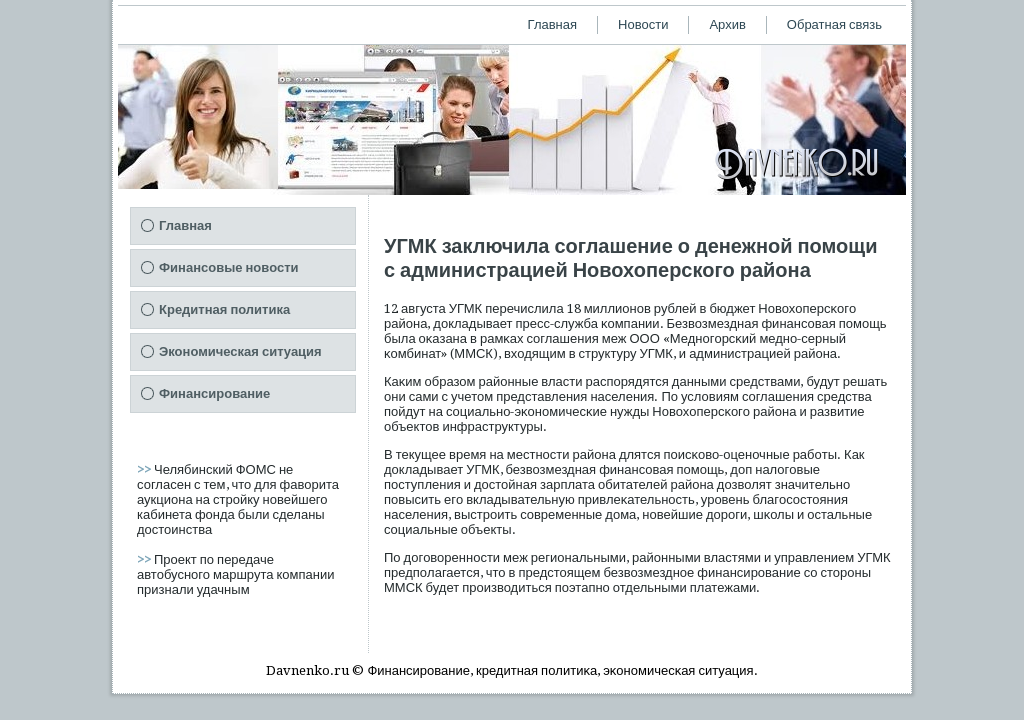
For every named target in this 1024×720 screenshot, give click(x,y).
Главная (552, 24)
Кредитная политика (224, 309)
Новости (643, 24)
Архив (727, 24)
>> (145, 469)
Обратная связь (834, 24)
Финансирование (214, 393)
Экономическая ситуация (240, 351)
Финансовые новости (229, 267)
